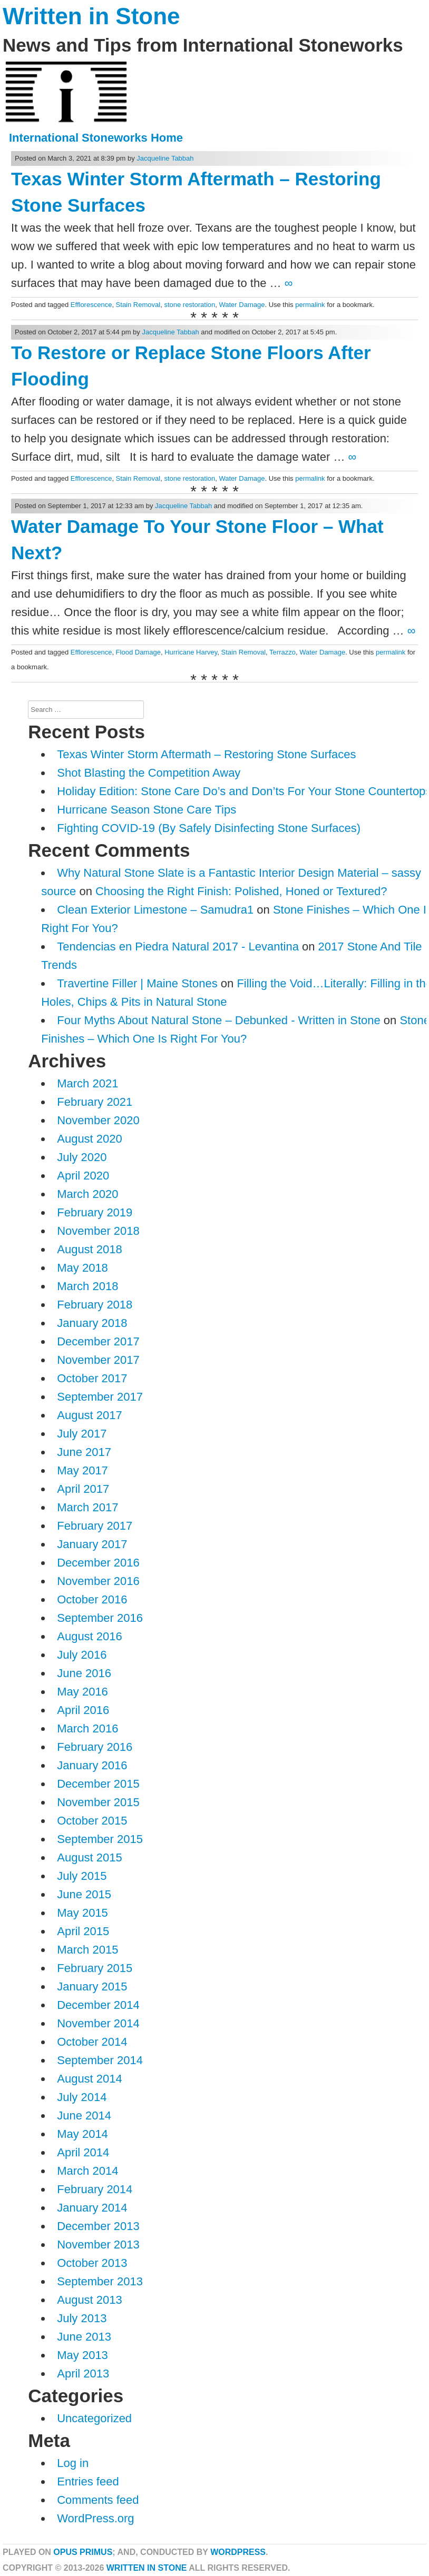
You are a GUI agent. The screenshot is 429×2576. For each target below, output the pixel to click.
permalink (310, 305)
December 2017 (98, 1341)
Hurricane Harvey (190, 652)
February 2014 (94, 2189)
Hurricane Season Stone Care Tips (146, 809)
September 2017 (100, 1396)
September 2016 (100, 1617)
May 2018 (82, 1267)
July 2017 (81, 1433)
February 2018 (94, 1304)
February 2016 (94, 1746)
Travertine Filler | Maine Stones (137, 983)
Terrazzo (282, 652)
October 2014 (92, 2041)
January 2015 (92, 1986)
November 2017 (98, 1359)
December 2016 (98, 1562)
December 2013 (98, 2226)
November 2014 (98, 2023)
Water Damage (242, 305)
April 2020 (83, 1175)
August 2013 (89, 2299)
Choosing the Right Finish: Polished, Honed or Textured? (241, 891)
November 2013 (98, 2244)
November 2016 (98, 1581)
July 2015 (81, 1876)
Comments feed (98, 2499)
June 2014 (84, 2115)
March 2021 (87, 1083)
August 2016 (89, 1636)
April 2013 (83, 2373)
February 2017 (94, 1525)
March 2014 (87, 2170)
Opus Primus (82, 2552)
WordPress (238, 2552)
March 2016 (87, 1728)
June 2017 (84, 1452)
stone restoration (189, 305)
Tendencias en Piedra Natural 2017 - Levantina (178, 946)
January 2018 (92, 1323)
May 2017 (82, 1470)
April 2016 (83, 1710)
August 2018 (89, 1249)
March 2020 (87, 1194)
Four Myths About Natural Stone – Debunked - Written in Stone (218, 1020)
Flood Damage (138, 652)
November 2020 (98, 1120)
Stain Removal (138, 305)
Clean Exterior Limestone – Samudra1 (155, 909)
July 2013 (81, 2318)
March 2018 (87, 1286)
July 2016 (81, 1654)
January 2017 (92, 1544)
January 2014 (92, 2207)
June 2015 (84, 1894)
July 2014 (81, 2097)
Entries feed (88, 2481)
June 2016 (84, 1673)
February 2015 (94, 1968)
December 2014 (98, 2005)
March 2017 (87, 1507)
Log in (73, 2463)
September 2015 (100, 1839)
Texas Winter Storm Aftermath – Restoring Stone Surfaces (206, 754)
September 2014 (100, 2060)
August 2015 (89, 1857)
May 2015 (82, 1912)
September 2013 (100, 2281)
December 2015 (98, 1783)
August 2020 (89, 1138)
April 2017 (83, 1488)
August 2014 (89, 2078)
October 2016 (92, 1599)
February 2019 (94, 1212)
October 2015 (92, 1820)
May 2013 (82, 2355)
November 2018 (98, 1230)
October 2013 (92, 2263)
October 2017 (92, 1378)
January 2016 (92, 1765)
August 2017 (89, 1415)
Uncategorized (94, 2418)
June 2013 (84, 2336)
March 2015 (87, 1949)
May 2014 (82, 2134)
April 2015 (83, 1931)
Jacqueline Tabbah (164, 158)
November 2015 (98, 1802)
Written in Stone (91, 16)
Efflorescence (91, 305)
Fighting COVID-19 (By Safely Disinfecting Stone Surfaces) (208, 828)
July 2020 (81, 1157)
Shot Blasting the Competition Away (148, 772)
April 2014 (83, 2152)
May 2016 (82, 1691)
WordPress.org (95, 2518)
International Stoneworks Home (96, 137)
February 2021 (94, 1101)
